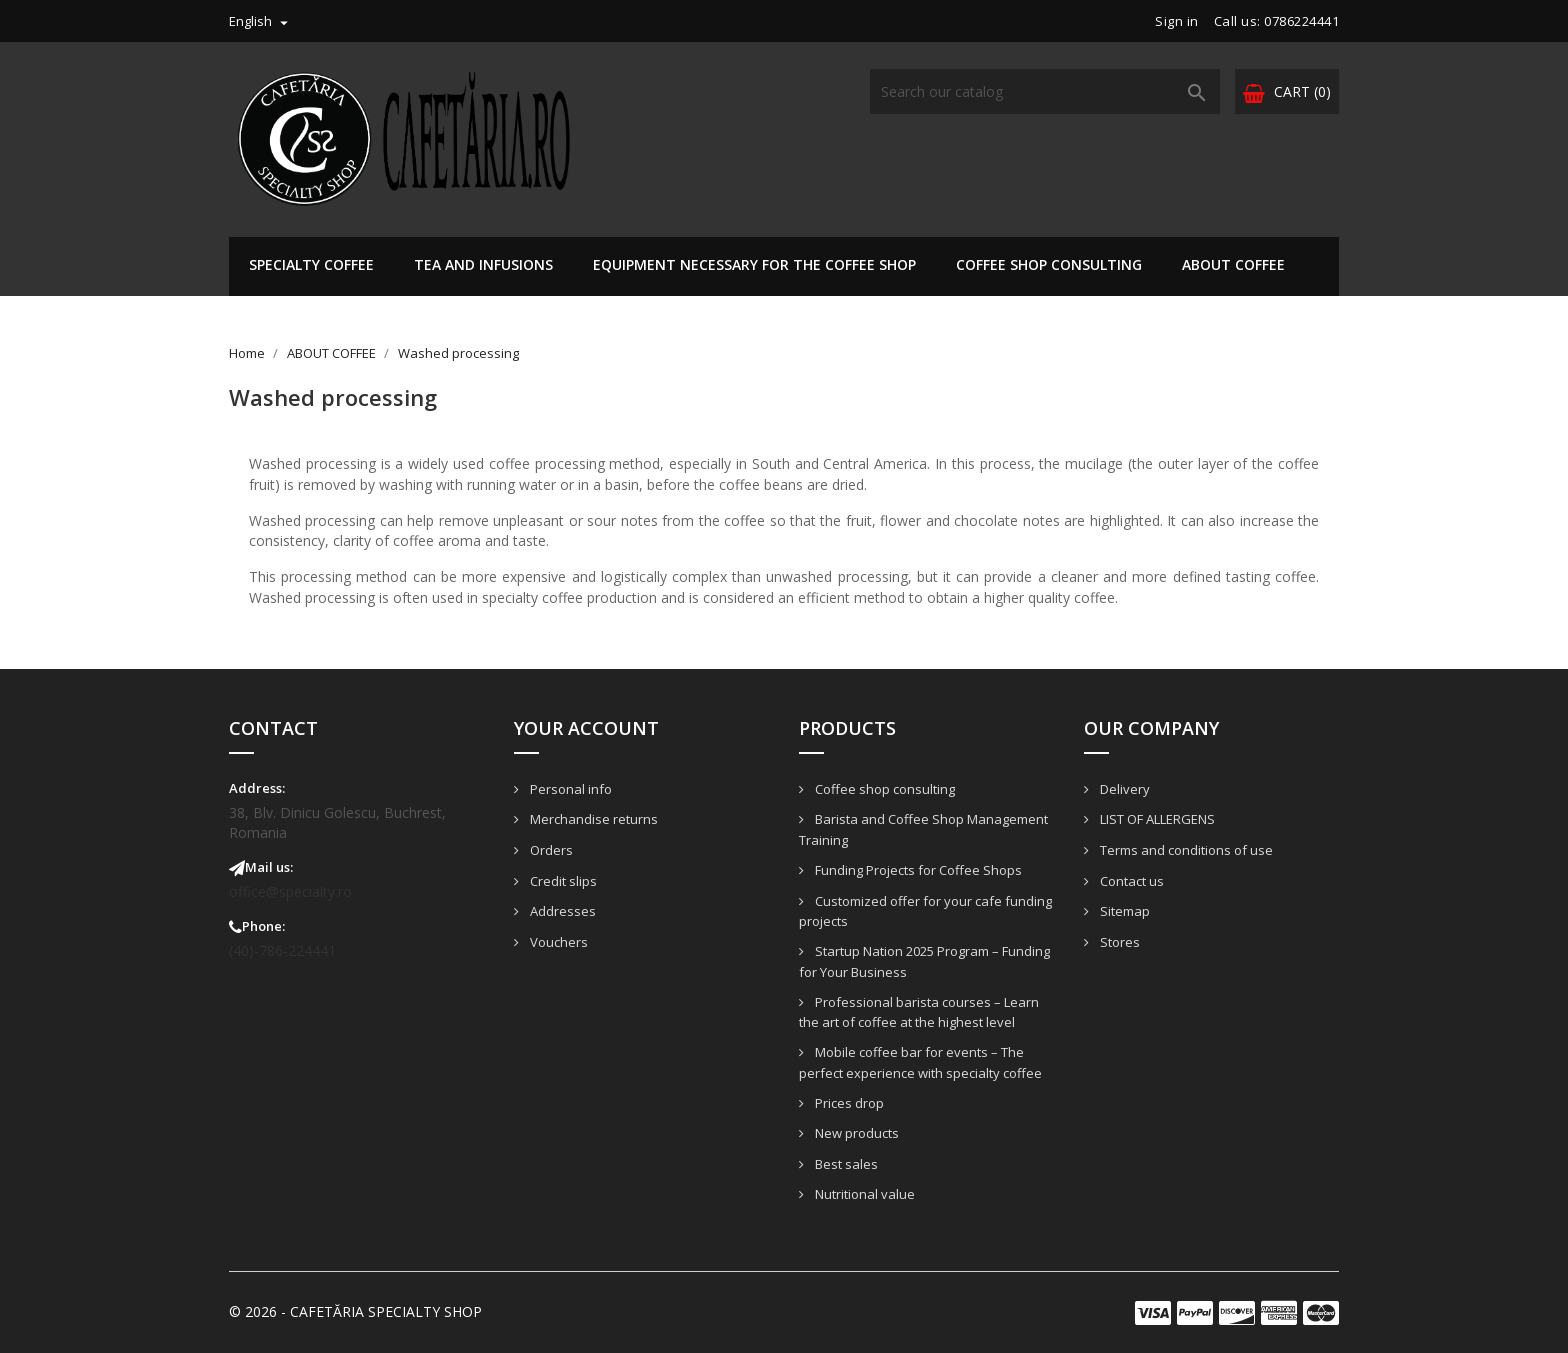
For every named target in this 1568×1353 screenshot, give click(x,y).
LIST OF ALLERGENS (1156, 819)
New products (855, 1133)
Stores (1118, 942)
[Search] (1045, 91)
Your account (586, 728)
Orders (550, 850)
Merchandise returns (592, 819)
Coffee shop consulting (1049, 264)
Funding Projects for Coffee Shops (917, 870)
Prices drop (848, 1103)
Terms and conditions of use (1185, 850)
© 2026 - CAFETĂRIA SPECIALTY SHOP (355, 1311)
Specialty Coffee (311, 264)
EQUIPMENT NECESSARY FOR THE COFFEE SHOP (754, 264)
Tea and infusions (483, 264)
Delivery (1123, 789)
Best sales (845, 1164)
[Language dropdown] (261, 21)
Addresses (561, 911)
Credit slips (562, 881)
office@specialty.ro (290, 891)
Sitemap (1123, 911)
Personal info (569, 789)
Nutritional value (863, 1194)
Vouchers (557, 942)
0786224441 (1301, 21)
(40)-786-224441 (282, 950)
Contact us (1130, 881)
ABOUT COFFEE (1233, 264)
